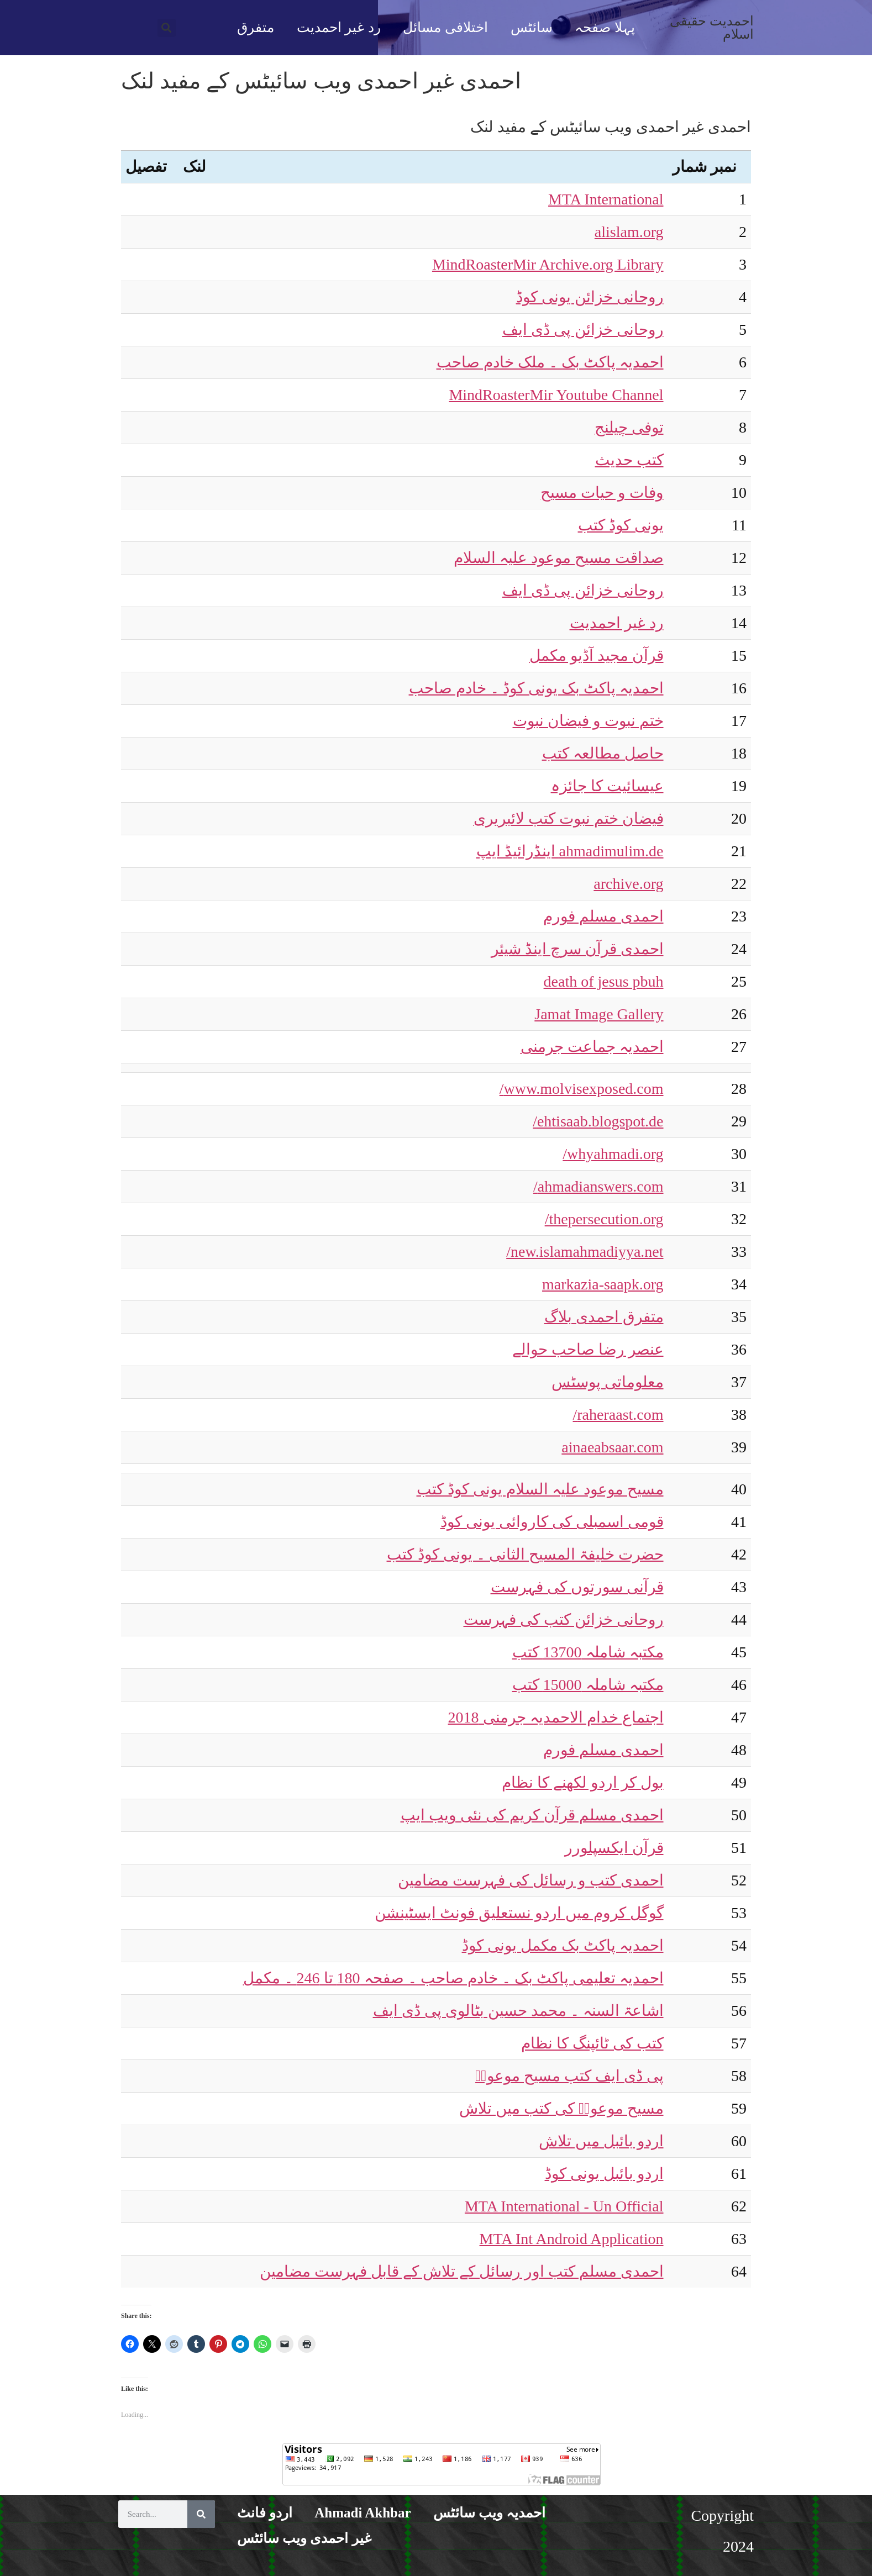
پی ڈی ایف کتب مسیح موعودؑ (569, 2075)
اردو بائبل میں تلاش (601, 2141)
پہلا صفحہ (604, 27)
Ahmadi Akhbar (362, 2512)
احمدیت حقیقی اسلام (712, 27)
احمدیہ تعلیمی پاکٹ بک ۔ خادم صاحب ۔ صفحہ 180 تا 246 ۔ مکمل (453, 1978)
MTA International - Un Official (564, 2206)
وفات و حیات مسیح (602, 492)
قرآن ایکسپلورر (614, 1847)
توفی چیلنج (629, 427)
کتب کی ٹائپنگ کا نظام (592, 2043)
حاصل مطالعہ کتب (603, 753)
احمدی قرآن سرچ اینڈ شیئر (577, 948)
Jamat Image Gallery (598, 1014)
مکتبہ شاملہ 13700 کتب (588, 1652)
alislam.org (629, 231)
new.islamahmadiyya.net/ (584, 1251)
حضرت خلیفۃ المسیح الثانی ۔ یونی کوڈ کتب (525, 1554)
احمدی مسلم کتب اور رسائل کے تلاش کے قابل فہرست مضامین (462, 2271)
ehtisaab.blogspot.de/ (598, 1121)
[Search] (201, 2514)
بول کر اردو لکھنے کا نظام (583, 1782)
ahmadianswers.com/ (598, 1186)
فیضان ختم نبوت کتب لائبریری (569, 818)
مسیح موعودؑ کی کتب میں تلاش (561, 2108)
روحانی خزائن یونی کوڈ (590, 296)
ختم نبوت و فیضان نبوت (588, 720)
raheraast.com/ (618, 1414)
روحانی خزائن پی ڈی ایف (583, 329)
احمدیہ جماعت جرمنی (592, 1046)
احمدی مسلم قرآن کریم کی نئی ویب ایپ (532, 1815)
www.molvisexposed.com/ (582, 1088)
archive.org (628, 883)
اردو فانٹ (264, 2512)
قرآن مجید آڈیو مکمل (596, 655)
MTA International (605, 199)
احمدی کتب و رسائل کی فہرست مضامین (531, 1880)
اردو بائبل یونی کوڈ (604, 2173)
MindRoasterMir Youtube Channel (556, 394)
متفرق (255, 27)
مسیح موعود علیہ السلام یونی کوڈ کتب (540, 1489)
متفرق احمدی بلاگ (604, 1316)
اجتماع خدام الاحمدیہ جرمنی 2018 (556, 1717)
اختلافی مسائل (445, 27)
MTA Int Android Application (572, 2238)
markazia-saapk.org (603, 1284)
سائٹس (532, 27)
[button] (166, 28)
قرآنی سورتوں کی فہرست (577, 1586)
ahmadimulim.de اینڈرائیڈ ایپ (570, 851)
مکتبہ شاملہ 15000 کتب (588, 1684)
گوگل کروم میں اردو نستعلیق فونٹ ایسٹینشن (519, 1912)
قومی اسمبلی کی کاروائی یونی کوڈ (552, 1521)
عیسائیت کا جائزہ (607, 785)
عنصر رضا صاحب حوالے (588, 1349)
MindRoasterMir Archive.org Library (548, 264)
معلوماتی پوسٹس (607, 1381)
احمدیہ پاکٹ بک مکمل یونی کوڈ (563, 1945)
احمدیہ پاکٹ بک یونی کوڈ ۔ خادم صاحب (536, 688)
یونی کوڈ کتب (621, 525)
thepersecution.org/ (604, 1219)
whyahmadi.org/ (613, 1153)
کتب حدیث (629, 459)
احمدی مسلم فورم (603, 916)
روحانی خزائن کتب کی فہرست (564, 1619)
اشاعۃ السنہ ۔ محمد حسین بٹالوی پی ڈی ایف (518, 2010)
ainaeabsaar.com (612, 1447)
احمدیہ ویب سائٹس (489, 2512)
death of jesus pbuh (604, 981)
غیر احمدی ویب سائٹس (304, 2538)
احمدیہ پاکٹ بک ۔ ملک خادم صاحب (550, 362)
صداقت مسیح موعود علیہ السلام (559, 557)
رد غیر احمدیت (339, 27)
